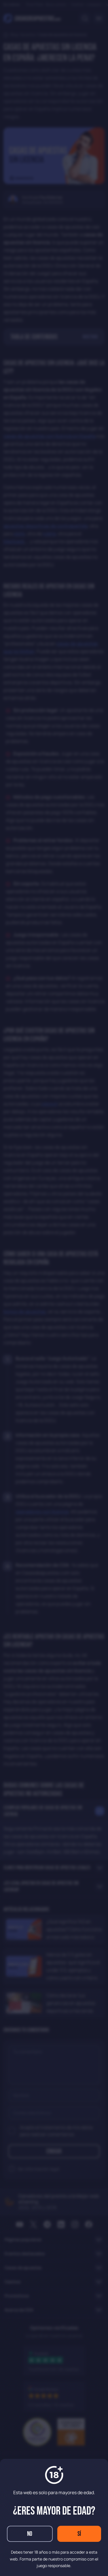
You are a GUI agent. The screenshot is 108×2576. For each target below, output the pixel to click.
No (29, 2534)
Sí (79, 2534)
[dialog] (54, 1288)
